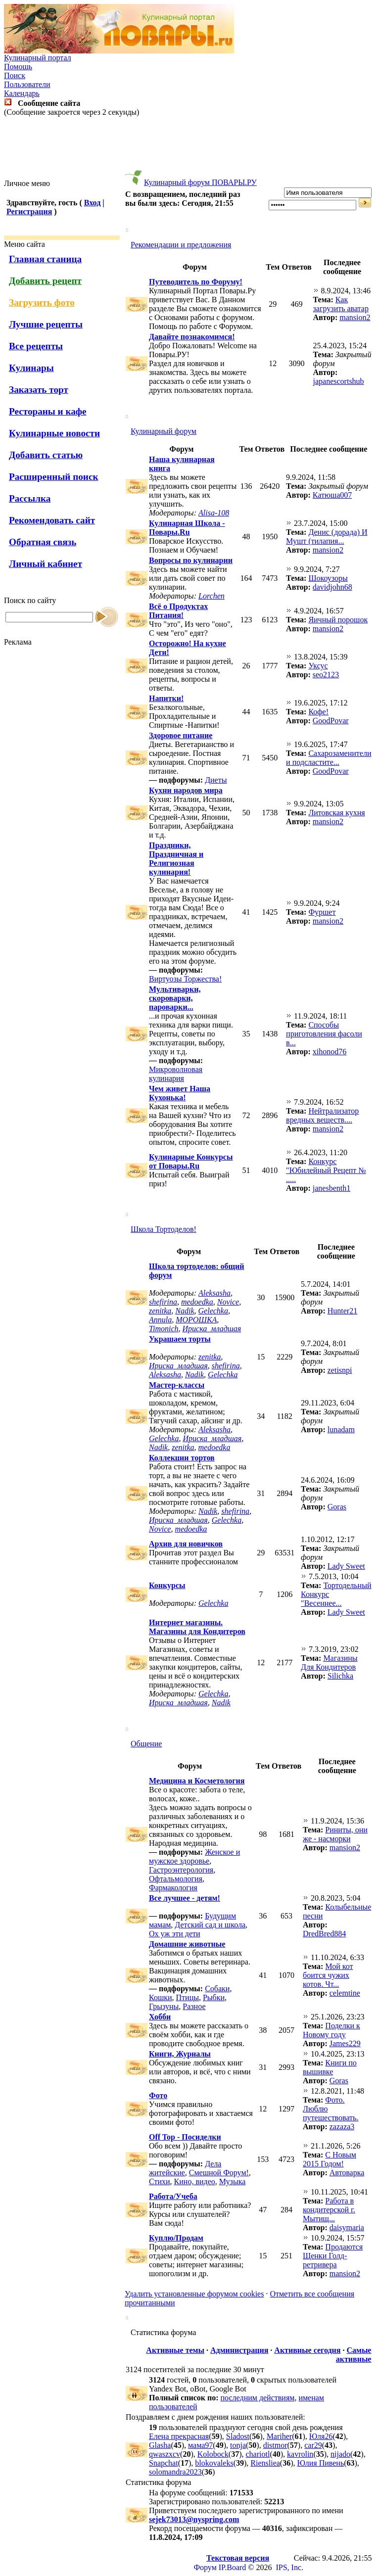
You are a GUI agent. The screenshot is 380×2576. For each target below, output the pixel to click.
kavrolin (300, 2454)
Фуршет (321, 912)
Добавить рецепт (45, 281)
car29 (313, 2445)
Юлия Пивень (320, 2463)
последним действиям (258, 2397)
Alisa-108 (213, 513)
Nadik (184, 1311)
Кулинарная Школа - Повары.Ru (187, 527)
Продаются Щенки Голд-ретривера (333, 2256)
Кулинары (31, 368)
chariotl (258, 2454)
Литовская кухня (336, 812)
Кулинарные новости (54, 433)
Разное (194, 2006)
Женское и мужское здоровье (194, 1856)
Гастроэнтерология (181, 1870)
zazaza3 (342, 2126)
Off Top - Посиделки (185, 2137)
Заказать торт (38, 389)
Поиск (14, 75)
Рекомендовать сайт (52, 520)
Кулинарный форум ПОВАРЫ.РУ (200, 182)
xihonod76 (329, 1051)
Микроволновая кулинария (175, 1073)
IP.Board (232, 2567)
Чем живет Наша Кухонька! (179, 1093)
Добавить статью (46, 455)
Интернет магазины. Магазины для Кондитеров (197, 1627)
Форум (204, 2567)
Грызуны (164, 2006)
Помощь (18, 66)
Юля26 (321, 2436)
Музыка (232, 2181)
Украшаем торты (180, 1339)
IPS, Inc (288, 2567)
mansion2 (354, 317)
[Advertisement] (190, 148)
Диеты (216, 780)
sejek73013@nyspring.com (194, 2519)
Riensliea (265, 2463)
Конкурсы (167, 1585)
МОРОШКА (196, 1319)
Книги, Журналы (180, 2054)
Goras (337, 1506)
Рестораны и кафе (48, 411)
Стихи (159, 2181)
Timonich (164, 1328)
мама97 (200, 2445)
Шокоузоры (327, 578)
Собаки (217, 1988)
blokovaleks (214, 2463)
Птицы (187, 1997)
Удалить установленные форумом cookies (194, 2294)
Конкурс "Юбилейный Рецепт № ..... (326, 1170)
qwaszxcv (164, 2454)
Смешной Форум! (219, 2172)
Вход (92, 202)
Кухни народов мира (186, 790)
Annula (160, 1319)
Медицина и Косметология (196, 1781)
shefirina (163, 1302)
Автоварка (347, 2172)
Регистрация (29, 211)
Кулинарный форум (163, 431)
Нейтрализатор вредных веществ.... (322, 1115)
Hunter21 (342, 1311)
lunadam (341, 1429)
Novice (228, 1302)
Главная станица (45, 259)
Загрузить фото (42, 302)
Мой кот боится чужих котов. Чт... (328, 1975)
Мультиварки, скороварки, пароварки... (174, 998)
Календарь (22, 93)
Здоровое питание (180, 735)
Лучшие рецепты (46, 324)
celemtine (345, 1993)
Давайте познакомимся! (192, 336)
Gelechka (213, 1311)
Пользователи (27, 84)
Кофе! (318, 711)
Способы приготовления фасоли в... (324, 1034)
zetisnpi (340, 1370)
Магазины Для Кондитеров (329, 1662)
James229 (345, 2043)
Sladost (237, 2436)
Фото (158, 2095)
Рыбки (214, 1997)
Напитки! (166, 698)
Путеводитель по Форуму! (195, 282)
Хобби (160, 2017)
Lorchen (211, 596)
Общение (146, 1743)
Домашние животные (187, 1944)
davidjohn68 (332, 587)
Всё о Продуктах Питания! (178, 610)
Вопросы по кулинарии (191, 560)
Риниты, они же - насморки (335, 1834)
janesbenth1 (331, 1188)
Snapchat (163, 2463)
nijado (340, 2454)
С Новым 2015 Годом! (329, 2159)
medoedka (197, 1302)
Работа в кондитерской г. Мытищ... (329, 2210)
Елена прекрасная (179, 2436)
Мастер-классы (176, 1385)
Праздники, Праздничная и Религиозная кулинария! (176, 858)
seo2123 (326, 674)
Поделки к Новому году (331, 2030)
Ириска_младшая (212, 1328)
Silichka (340, 1676)
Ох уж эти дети (174, 1933)
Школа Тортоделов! (163, 1229)
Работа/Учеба (173, 2196)
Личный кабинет (45, 564)
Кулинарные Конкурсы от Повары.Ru (191, 1161)
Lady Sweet (346, 1566)
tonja (238, 2445)
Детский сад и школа (210, 1924)
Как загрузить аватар (341, 304)
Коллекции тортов (182, 1457)
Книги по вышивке (330, 2067)
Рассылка (29, 498)
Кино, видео (194, 2181)
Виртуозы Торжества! (185, 979)
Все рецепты (36, 346)
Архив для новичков (186, 1544)
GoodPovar (331, 720)
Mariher (279, 2436)
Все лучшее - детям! (184, 1898)
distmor (275, 2445)
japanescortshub (338, 381)
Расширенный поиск (53, 476)
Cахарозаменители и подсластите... (328, 757)
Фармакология (173, 1887)
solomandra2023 (175, 2472)
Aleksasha (214, 1293)
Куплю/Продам (176, 2238)
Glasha (160, 2445)
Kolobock (213, 2454)
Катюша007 (332, 495)
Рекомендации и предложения (181, 244)
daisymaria (347, 2227)
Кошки (160, 1997)
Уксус (318, 665)
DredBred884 (324, 1933)
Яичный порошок (338, 619)
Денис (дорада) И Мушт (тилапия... (326, 536)
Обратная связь (42, 542)
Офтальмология (175, 1878)
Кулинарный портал (37, 57)
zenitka (160, 1311)
